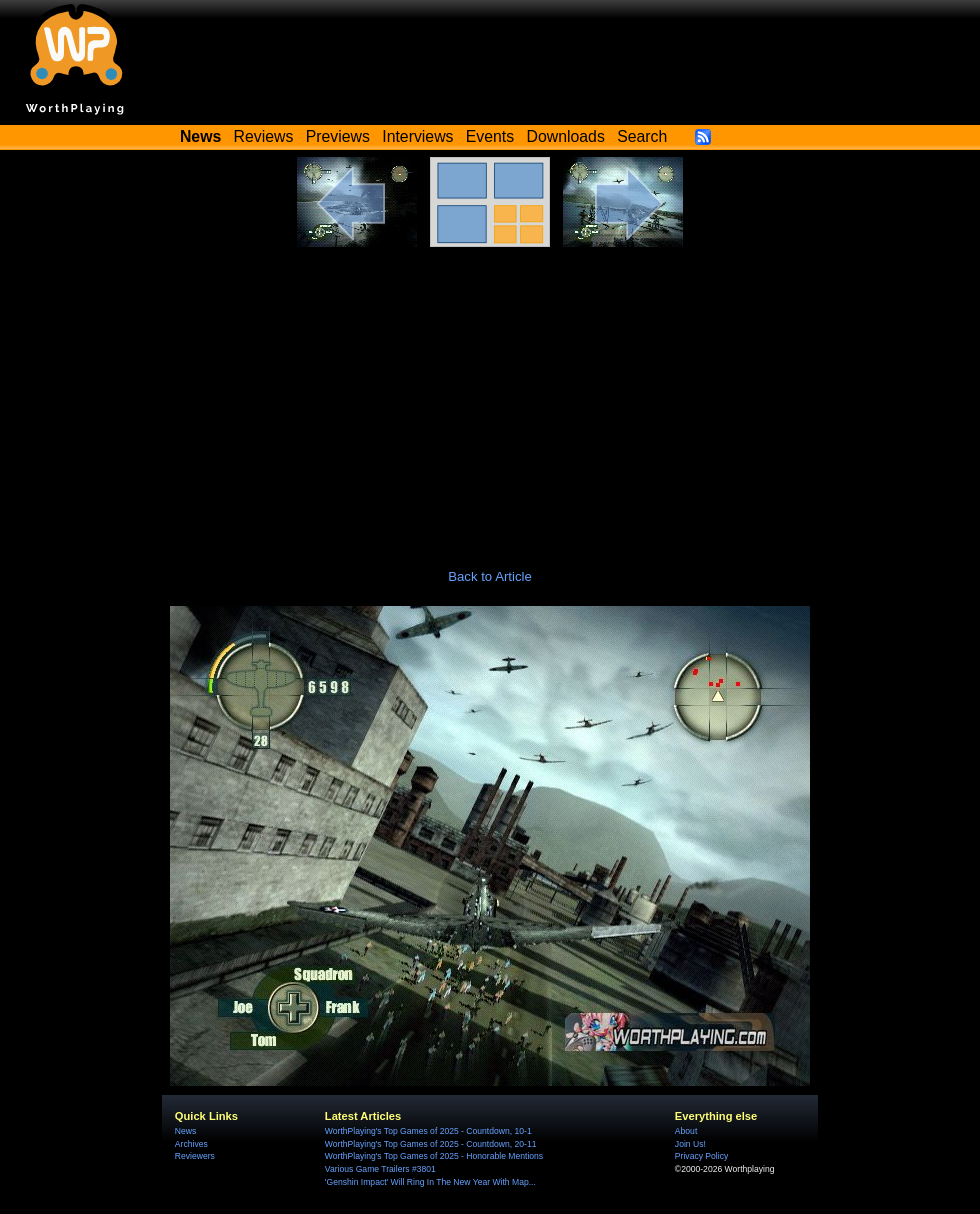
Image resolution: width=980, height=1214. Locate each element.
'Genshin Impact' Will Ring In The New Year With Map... (430, 1182)
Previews (338, 136)
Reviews (264, 136)
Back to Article (490, 576)
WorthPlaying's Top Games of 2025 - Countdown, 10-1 (428, 1131)
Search (642, 136)
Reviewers (195, 1156)
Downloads (566, 136)
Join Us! (690, 1144)
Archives (191, 1144)
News (185, 1131)
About (686, 1131)
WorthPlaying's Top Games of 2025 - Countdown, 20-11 (431, 1144)
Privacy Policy (701, 1156)
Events (490, 136)
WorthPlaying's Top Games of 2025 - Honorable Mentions (434, 1156)
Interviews (417, 136)
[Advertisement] (490, 397)
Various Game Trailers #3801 (380, 1169)
